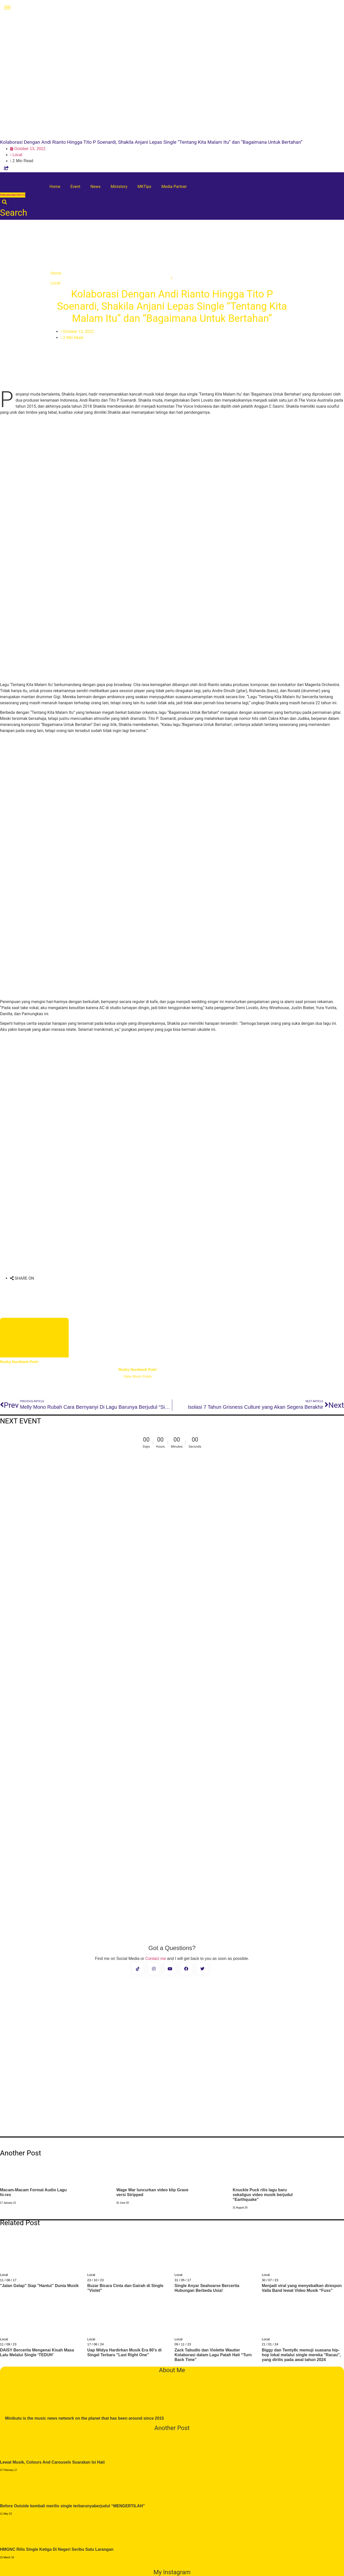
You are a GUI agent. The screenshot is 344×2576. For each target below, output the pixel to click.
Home (55, 186)
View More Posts (138, 1376)
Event (75, 186)
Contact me (155, 1958)
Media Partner (174, 186)
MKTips (144, 186)
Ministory (119, 186)
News (95, 186)
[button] (13, 209)
